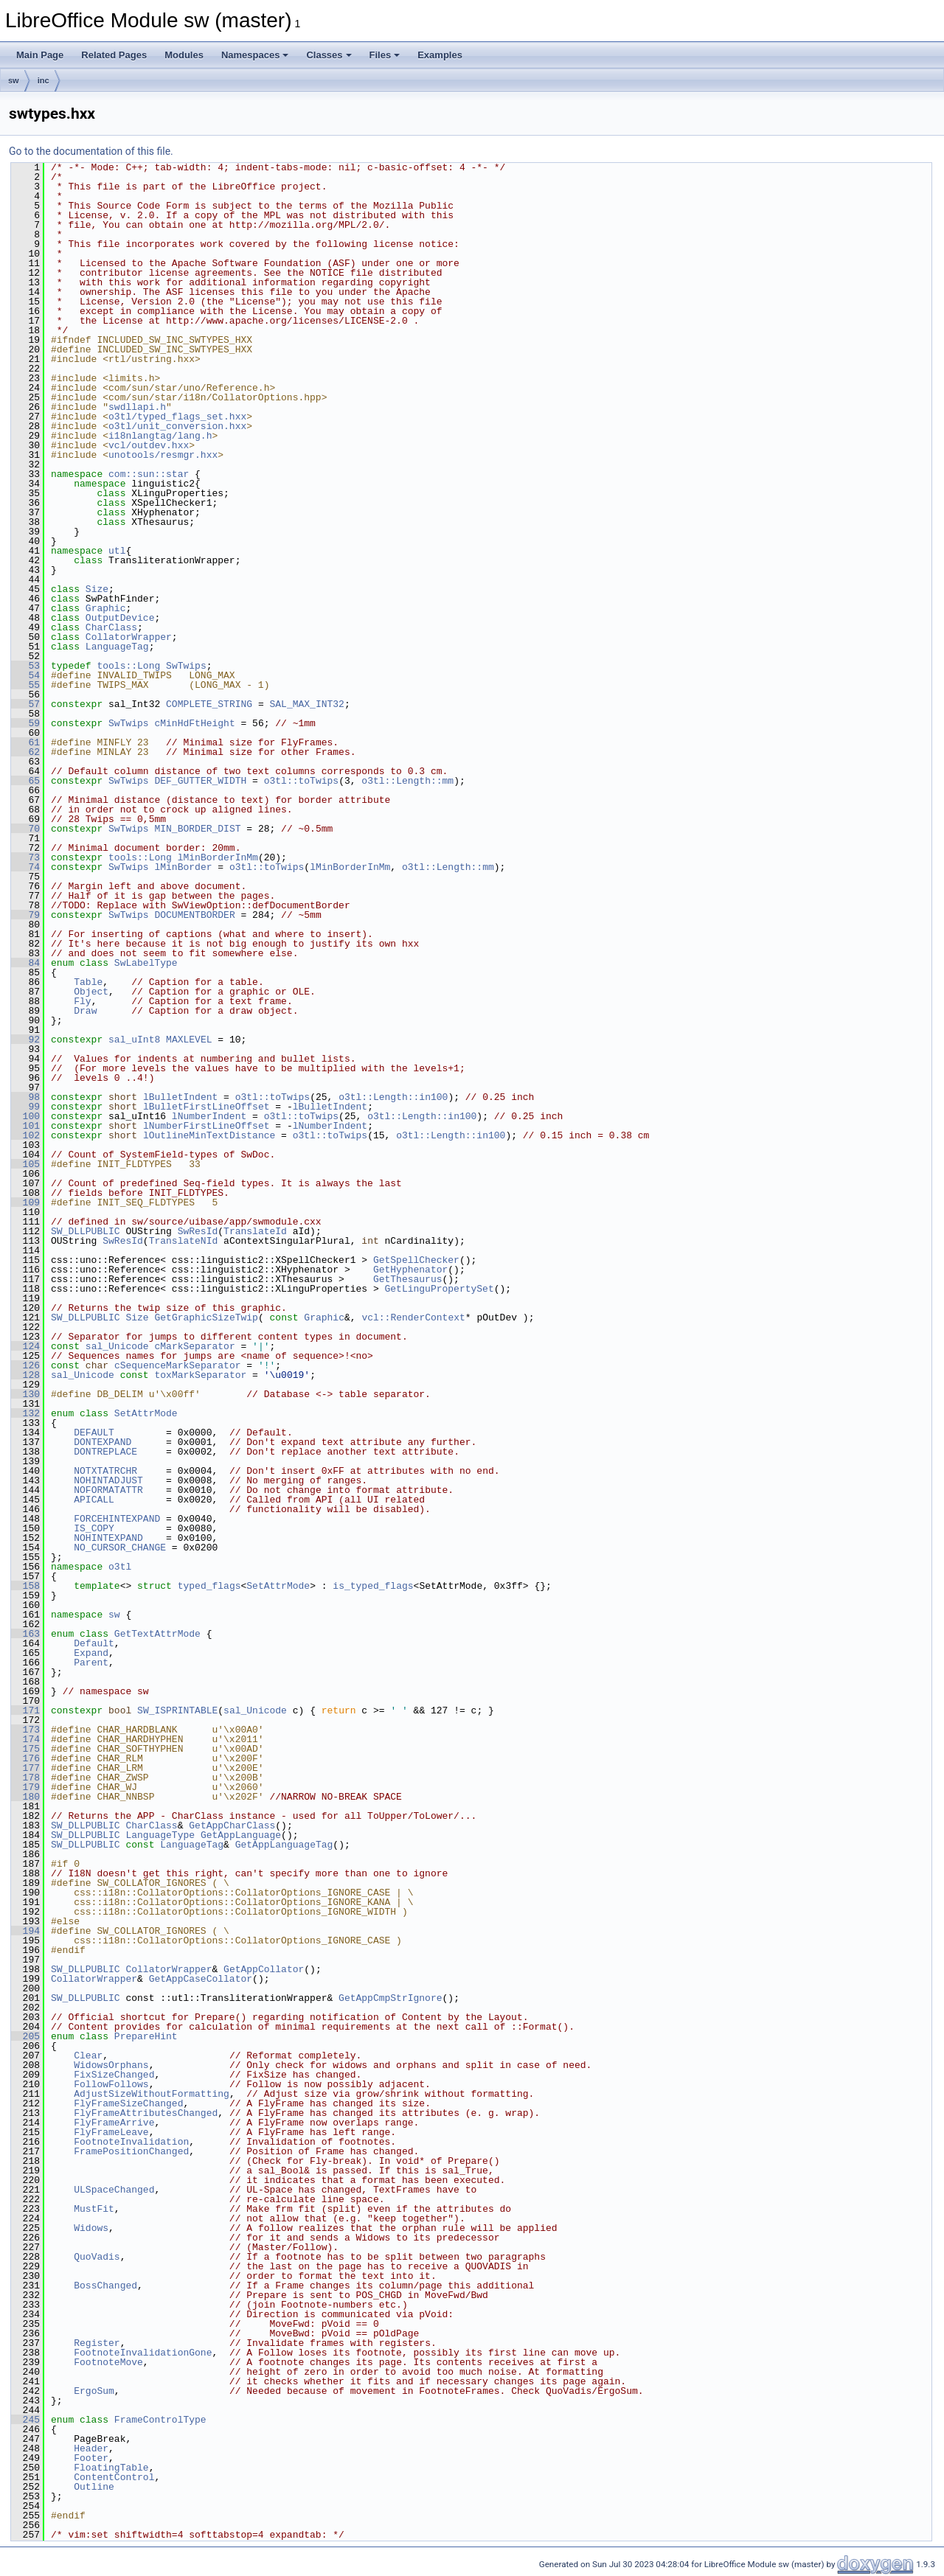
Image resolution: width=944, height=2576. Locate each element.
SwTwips (186, 665)
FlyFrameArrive (114, 2122)
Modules (184, 54)
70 (25, 828)
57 (25, 704)
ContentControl (114, 2477)
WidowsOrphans (111, 2065)
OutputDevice (120, 617)
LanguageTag (117, 646)
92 (25, 1039)
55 (25, 685)
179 (25, 1787)
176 (25, 1758)
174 (25, 1739)
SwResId (198, 1231)
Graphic (106, 608)
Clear (88, 2055)
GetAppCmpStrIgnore (390, 1998)
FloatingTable (111, 2467)
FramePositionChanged (131, 2151)
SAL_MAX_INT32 (306, 704)
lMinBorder (183, 867)
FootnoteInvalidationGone (143, 2352)
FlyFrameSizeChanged (128, 2103)
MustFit (94, 2208)
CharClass (111, 627)
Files (384, 54)
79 (25, 915)
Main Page (39, 54)
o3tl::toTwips (301, 780)
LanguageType (160, 1835)
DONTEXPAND (102, 1442)
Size (97, 589)
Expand (91, 1653)
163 (25, 1633)
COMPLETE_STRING (209, 704)
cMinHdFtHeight (194, 723)
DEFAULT (94, 1432)
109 (25, 1202)
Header (91, 2448)
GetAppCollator (263, 1969)
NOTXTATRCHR (105, 1470)
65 (25, 780)
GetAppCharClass (232, 1825)
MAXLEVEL (189, 1039)
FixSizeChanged (114, 2074)
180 (25, 1796)
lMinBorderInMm (218, 857)
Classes (328, 54)
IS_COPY (94, 1528)
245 (25, 2419)
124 (25, 1346)
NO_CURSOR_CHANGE (120, 1547)
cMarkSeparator (194, 1346)
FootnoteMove (108, 2362)
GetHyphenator (410, 1269)
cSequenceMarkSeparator (177, 1365)
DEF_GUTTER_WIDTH (200, 780)
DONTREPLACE (105, 1451)
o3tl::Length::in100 (393, 1097)
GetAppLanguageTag (284, 1844)
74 (25, 867)
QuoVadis (96, 2256)
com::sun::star (148, 474)
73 (25, 857)
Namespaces (255, 54)
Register (96, 2343)
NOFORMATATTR (108, 1490)
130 (25, 1394)
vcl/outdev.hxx (148, 445)
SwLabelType (146, 963)
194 (25, 1931)
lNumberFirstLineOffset (206, 1125)
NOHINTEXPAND (108, 1538)
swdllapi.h (137, 407)
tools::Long (128, 665)
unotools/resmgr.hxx (163, 455)
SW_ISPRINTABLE (177, 1710)
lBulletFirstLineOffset (206, 1106)
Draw (85, 1010)
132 (25, 1413)
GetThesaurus (407, 1279)
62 (25, 752)
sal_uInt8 (134, 1039)
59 (25, 723)
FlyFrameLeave (111, 2132)
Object (91, 991)
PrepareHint (146, 2036)
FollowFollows (111, 2084)
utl (116, 550)
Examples (439, 54)
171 (25, 1710)
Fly (82, 1001)
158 (25, 1585)
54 (25, 675)
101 (25, 1125)
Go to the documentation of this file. (91, 151)
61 (25, 742)
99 (25, 1106)
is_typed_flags (373, 1585)
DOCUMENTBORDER (194, 915)
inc (43, 80)
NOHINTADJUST (108, 1480)
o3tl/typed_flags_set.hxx (177, 416)
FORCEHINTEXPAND (117, 1518)
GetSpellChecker (416, 1260)
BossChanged (105, 2285)
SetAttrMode (146, 1413)
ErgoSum (94, 2391)
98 (25, 1097)
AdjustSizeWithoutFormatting (151, 2093)
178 (25, 1777)
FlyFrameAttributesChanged (146, 2113)
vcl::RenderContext (413, 1317)
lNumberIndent (209, 1116)
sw (13, 80)
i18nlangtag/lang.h (160, 435)
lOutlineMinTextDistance (209, 1135)
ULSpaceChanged (114, 2189)
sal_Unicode (117, 1346)
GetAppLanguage (241, 1835)
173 (25, 1729)
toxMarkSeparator (200, 1375)
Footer (91, 2458)
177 (25, 1768)
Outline (94, 2486)
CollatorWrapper (129, 637)
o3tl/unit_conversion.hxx (177, 426)
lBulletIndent (180, 1097)
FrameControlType (160, 2419)
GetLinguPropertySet (438, 1288)
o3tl (119, 1566)
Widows (91, 2228)
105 (25, 1164)
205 (25, 2036)
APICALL (94, 1499)
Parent (91, 1662)
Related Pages (114, 54)
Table (88, 982)
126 (25, 1365)
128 (25, 1375)
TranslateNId (183, 1240)
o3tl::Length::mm (407, 780)
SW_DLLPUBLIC (85, 1231)
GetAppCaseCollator (200, 1978)
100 (25, 1116)
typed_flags (209, 1585)
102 (25, 1135)
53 (25, 665)
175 (25, 1748)
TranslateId (255, 1231)
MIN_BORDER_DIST (197, 828)
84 (25, 963)
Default (94, 1643)
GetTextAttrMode (157, 1633)
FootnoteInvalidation (131, 2141)
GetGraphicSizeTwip (205, 1317)
